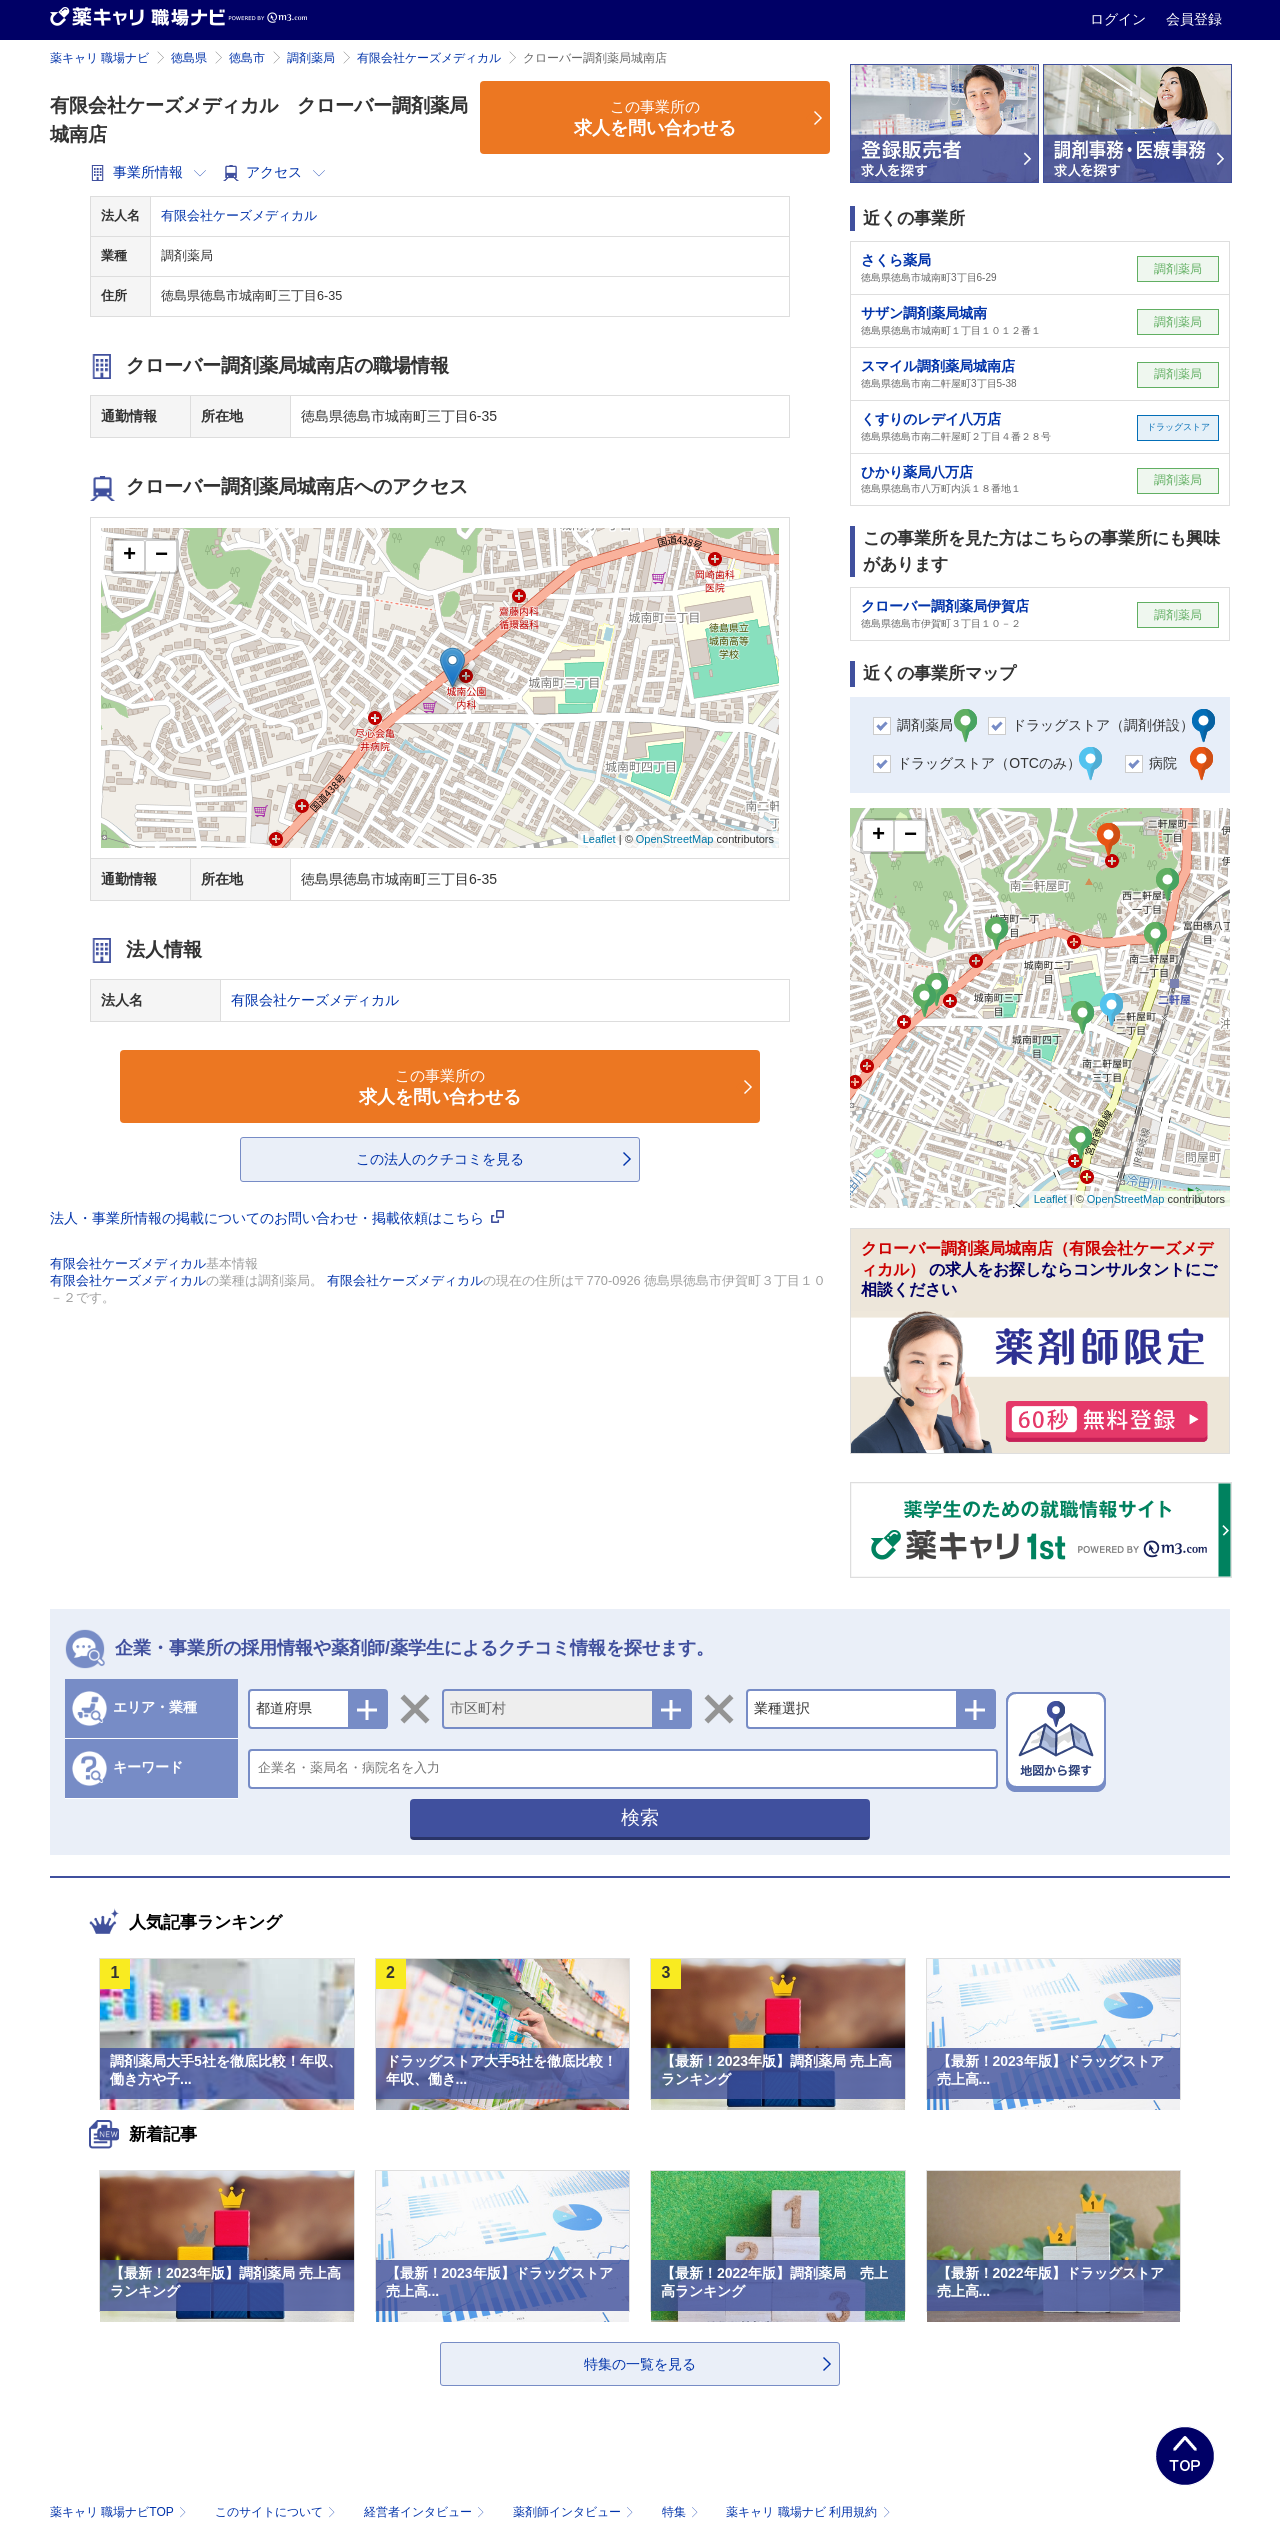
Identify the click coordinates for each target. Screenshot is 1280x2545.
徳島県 (189, 58)
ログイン (1120, 19)
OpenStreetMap (675, 839)
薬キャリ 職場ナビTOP (120, 2512)
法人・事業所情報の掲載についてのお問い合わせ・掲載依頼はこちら (277, 1218)
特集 (682, 2512)
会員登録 (1194, 19)
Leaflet (599, 839)
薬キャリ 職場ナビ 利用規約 (808, 2512)
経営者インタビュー (426, 2512)
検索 (640, 1817)
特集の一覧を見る (640, 2364)
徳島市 (247, 58)
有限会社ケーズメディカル (429, 58)
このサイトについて (277, 2512)
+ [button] (129, 556)
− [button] (161, 556)
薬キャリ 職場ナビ (99, 58)
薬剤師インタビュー (575, 2512)
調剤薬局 (311, 58)
